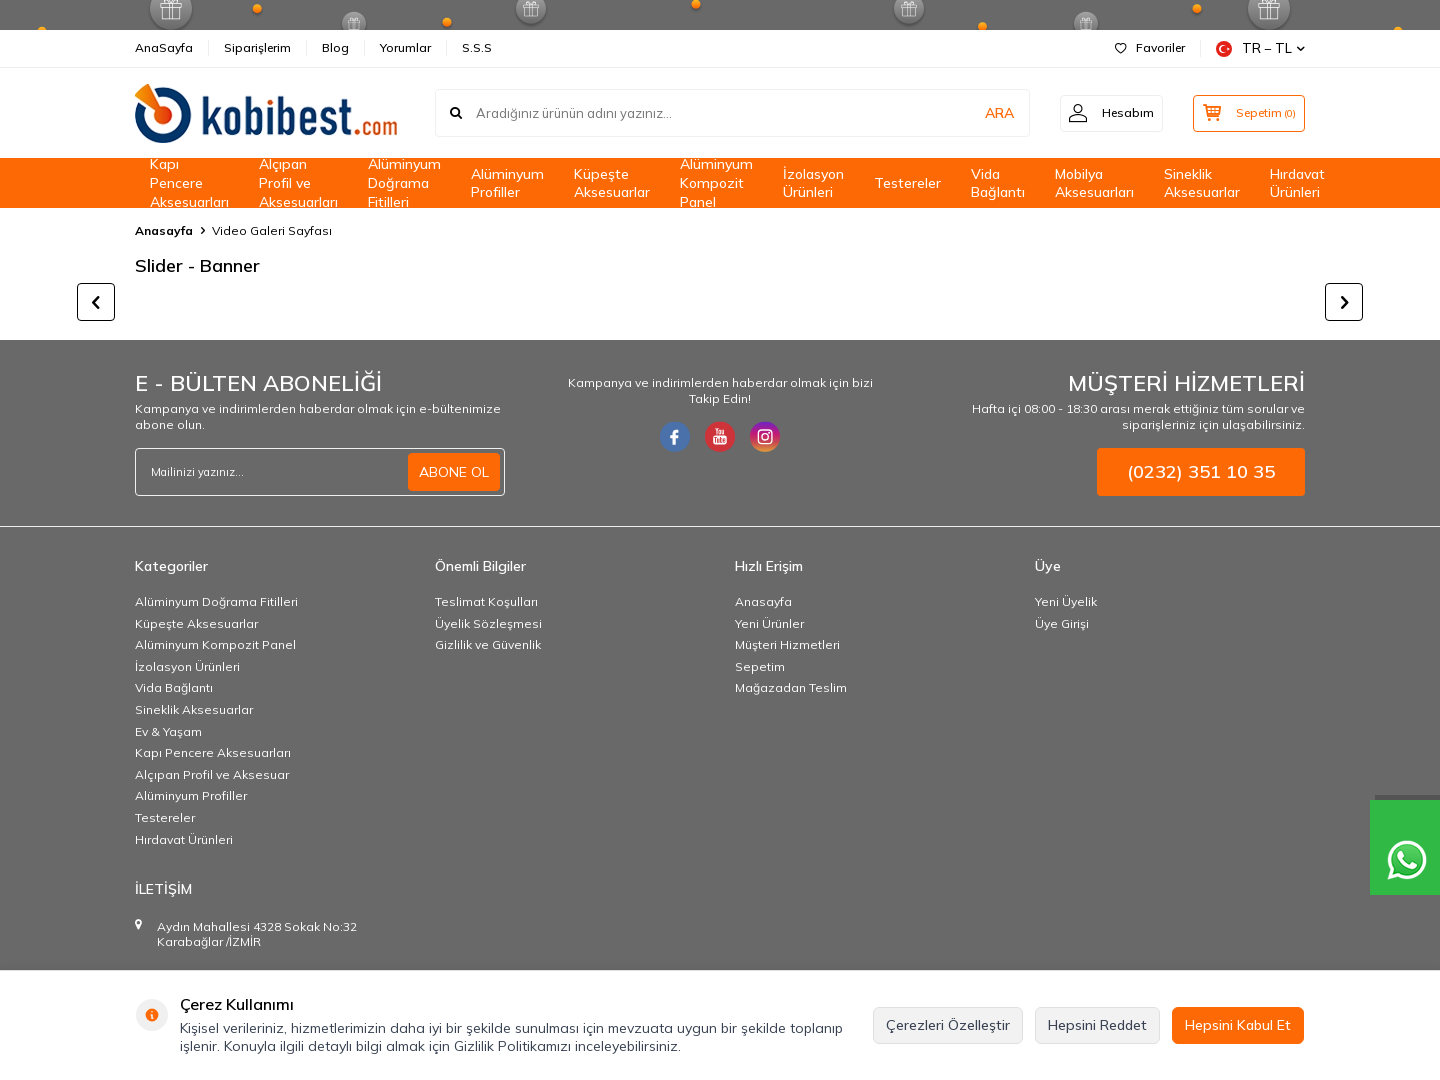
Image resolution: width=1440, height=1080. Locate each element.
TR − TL (1260, 48)
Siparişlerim (257, 47)
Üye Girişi (1062, 623)
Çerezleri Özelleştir (948, 1025)
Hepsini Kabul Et (1238, 1025)
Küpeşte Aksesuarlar (612, 183)
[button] (96, 302)
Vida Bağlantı (998, 183)
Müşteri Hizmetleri (787, 644)
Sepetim (760, 666)
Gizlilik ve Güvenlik (488, 644)
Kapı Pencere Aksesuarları (189, 183)
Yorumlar (405, 47)
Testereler (907, 183)
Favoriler (1150, 47)
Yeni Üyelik (1066, 601)
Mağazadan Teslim (791, 687)
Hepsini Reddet (1097, 1025)
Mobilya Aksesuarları (1094, 183)
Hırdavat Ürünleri (1297, 183)
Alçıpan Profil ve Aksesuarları (298, 183)
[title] (281, 302)
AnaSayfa (164, 47)
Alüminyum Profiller (507, 183)
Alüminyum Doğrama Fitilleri (404, 183)
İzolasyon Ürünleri (813, 183)
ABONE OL (454, 472)
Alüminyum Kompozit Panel (716, 183)
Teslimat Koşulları (486, 601)
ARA (992, 113)
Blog (335, 47)
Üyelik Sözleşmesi (488, 623)
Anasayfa (164, 230)
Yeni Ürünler (769, 623)
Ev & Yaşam (168, 731)
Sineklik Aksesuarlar (1202, 183)
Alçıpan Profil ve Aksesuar (212, 774)
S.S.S (477, 47)
